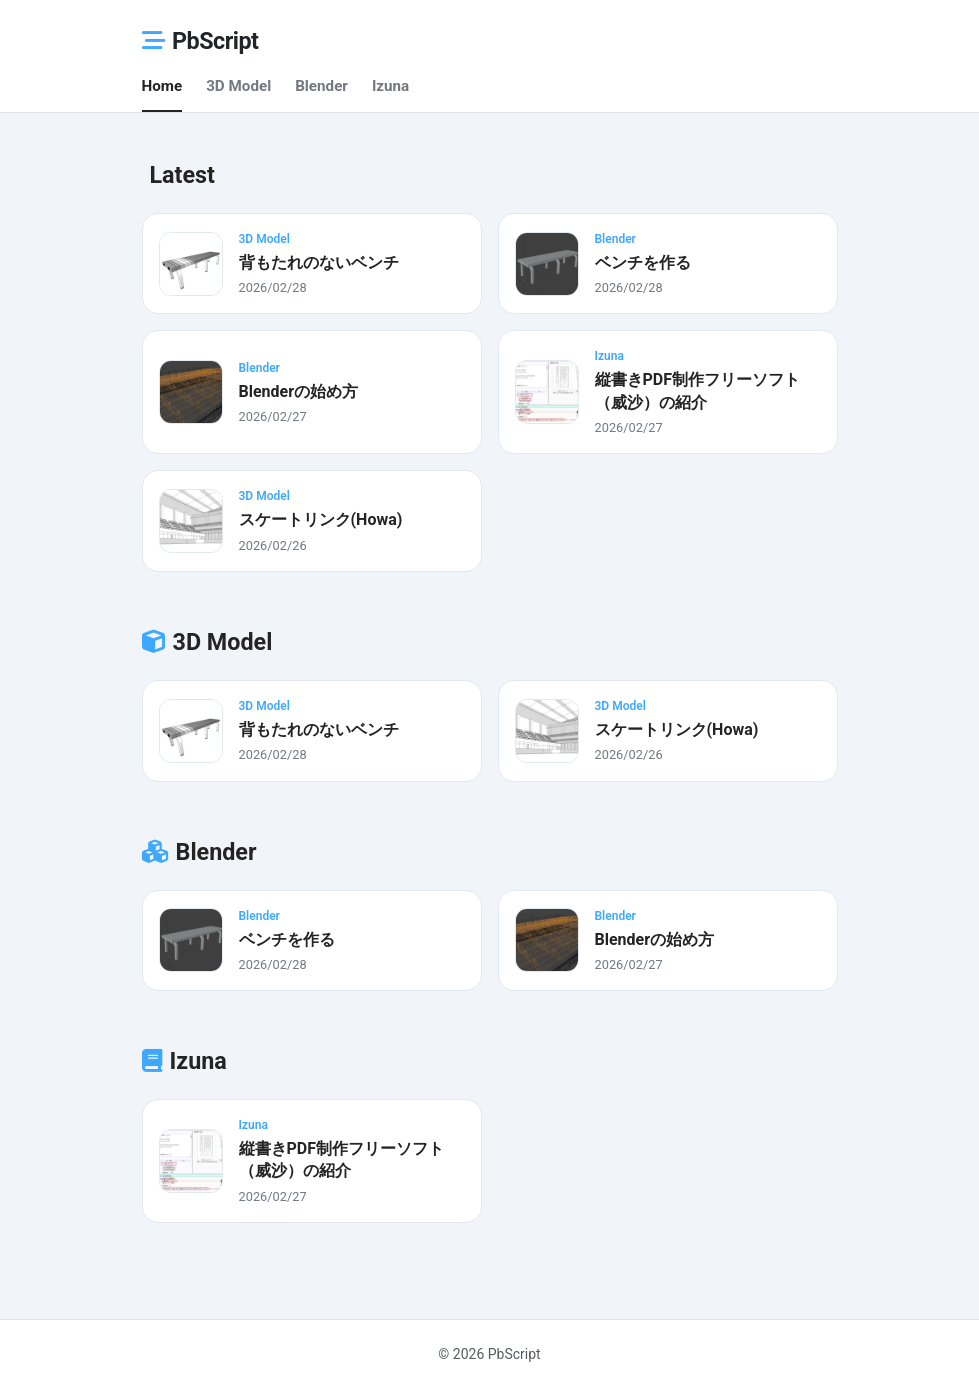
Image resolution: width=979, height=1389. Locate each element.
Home (162, 86)
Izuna (390, 86)
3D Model (238, 86)
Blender (321, 86)
